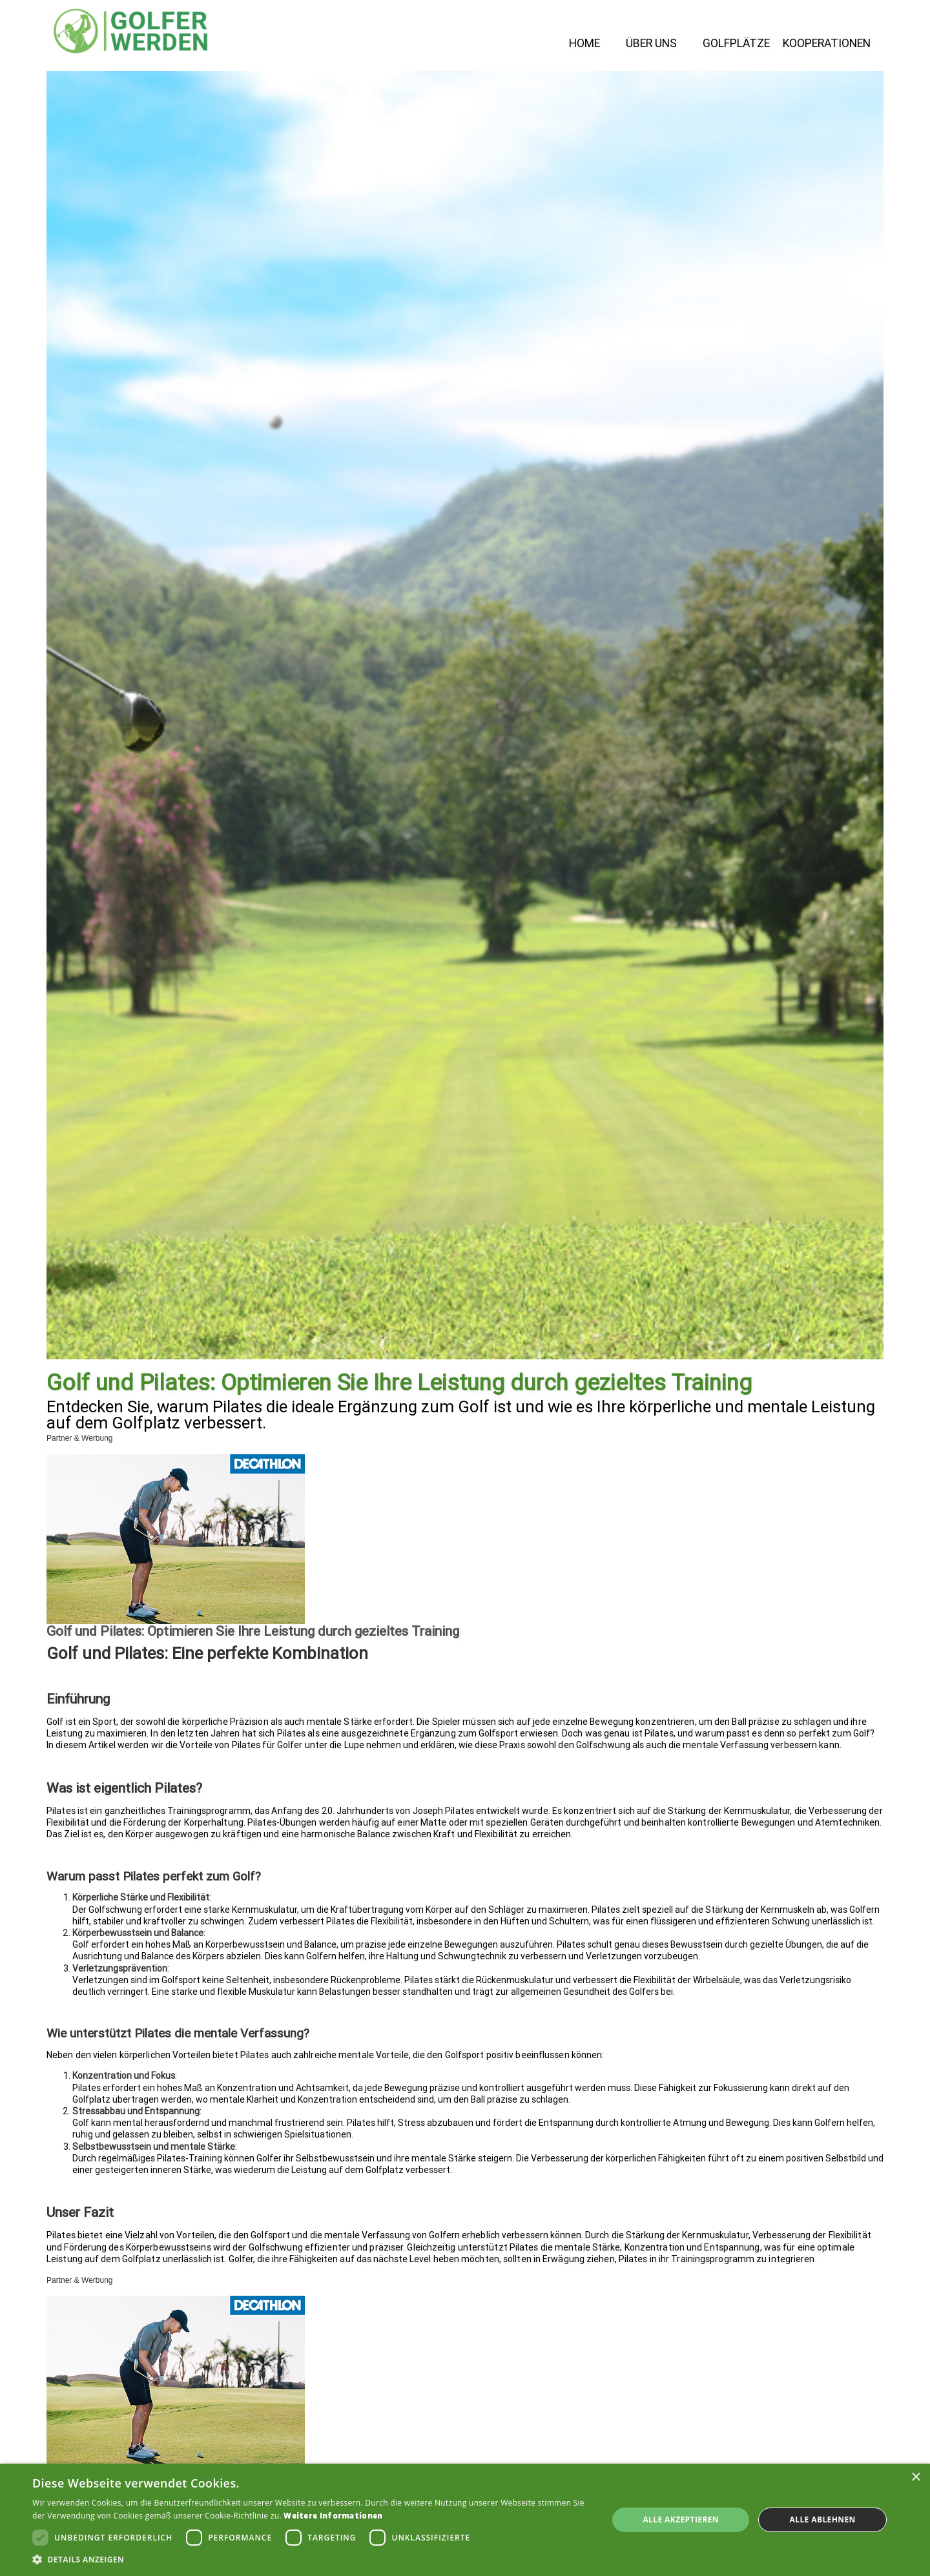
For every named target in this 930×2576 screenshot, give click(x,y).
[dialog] (465, 2520)
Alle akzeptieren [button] (681, 2519)
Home (584, 43)
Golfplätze (736, 43)
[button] (311, 2559)
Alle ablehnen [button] (823, 2519)
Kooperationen (827, 43)
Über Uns (651, 43)
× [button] (915, 2477)
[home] (130, 31)
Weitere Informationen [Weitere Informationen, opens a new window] (333, 2516)
